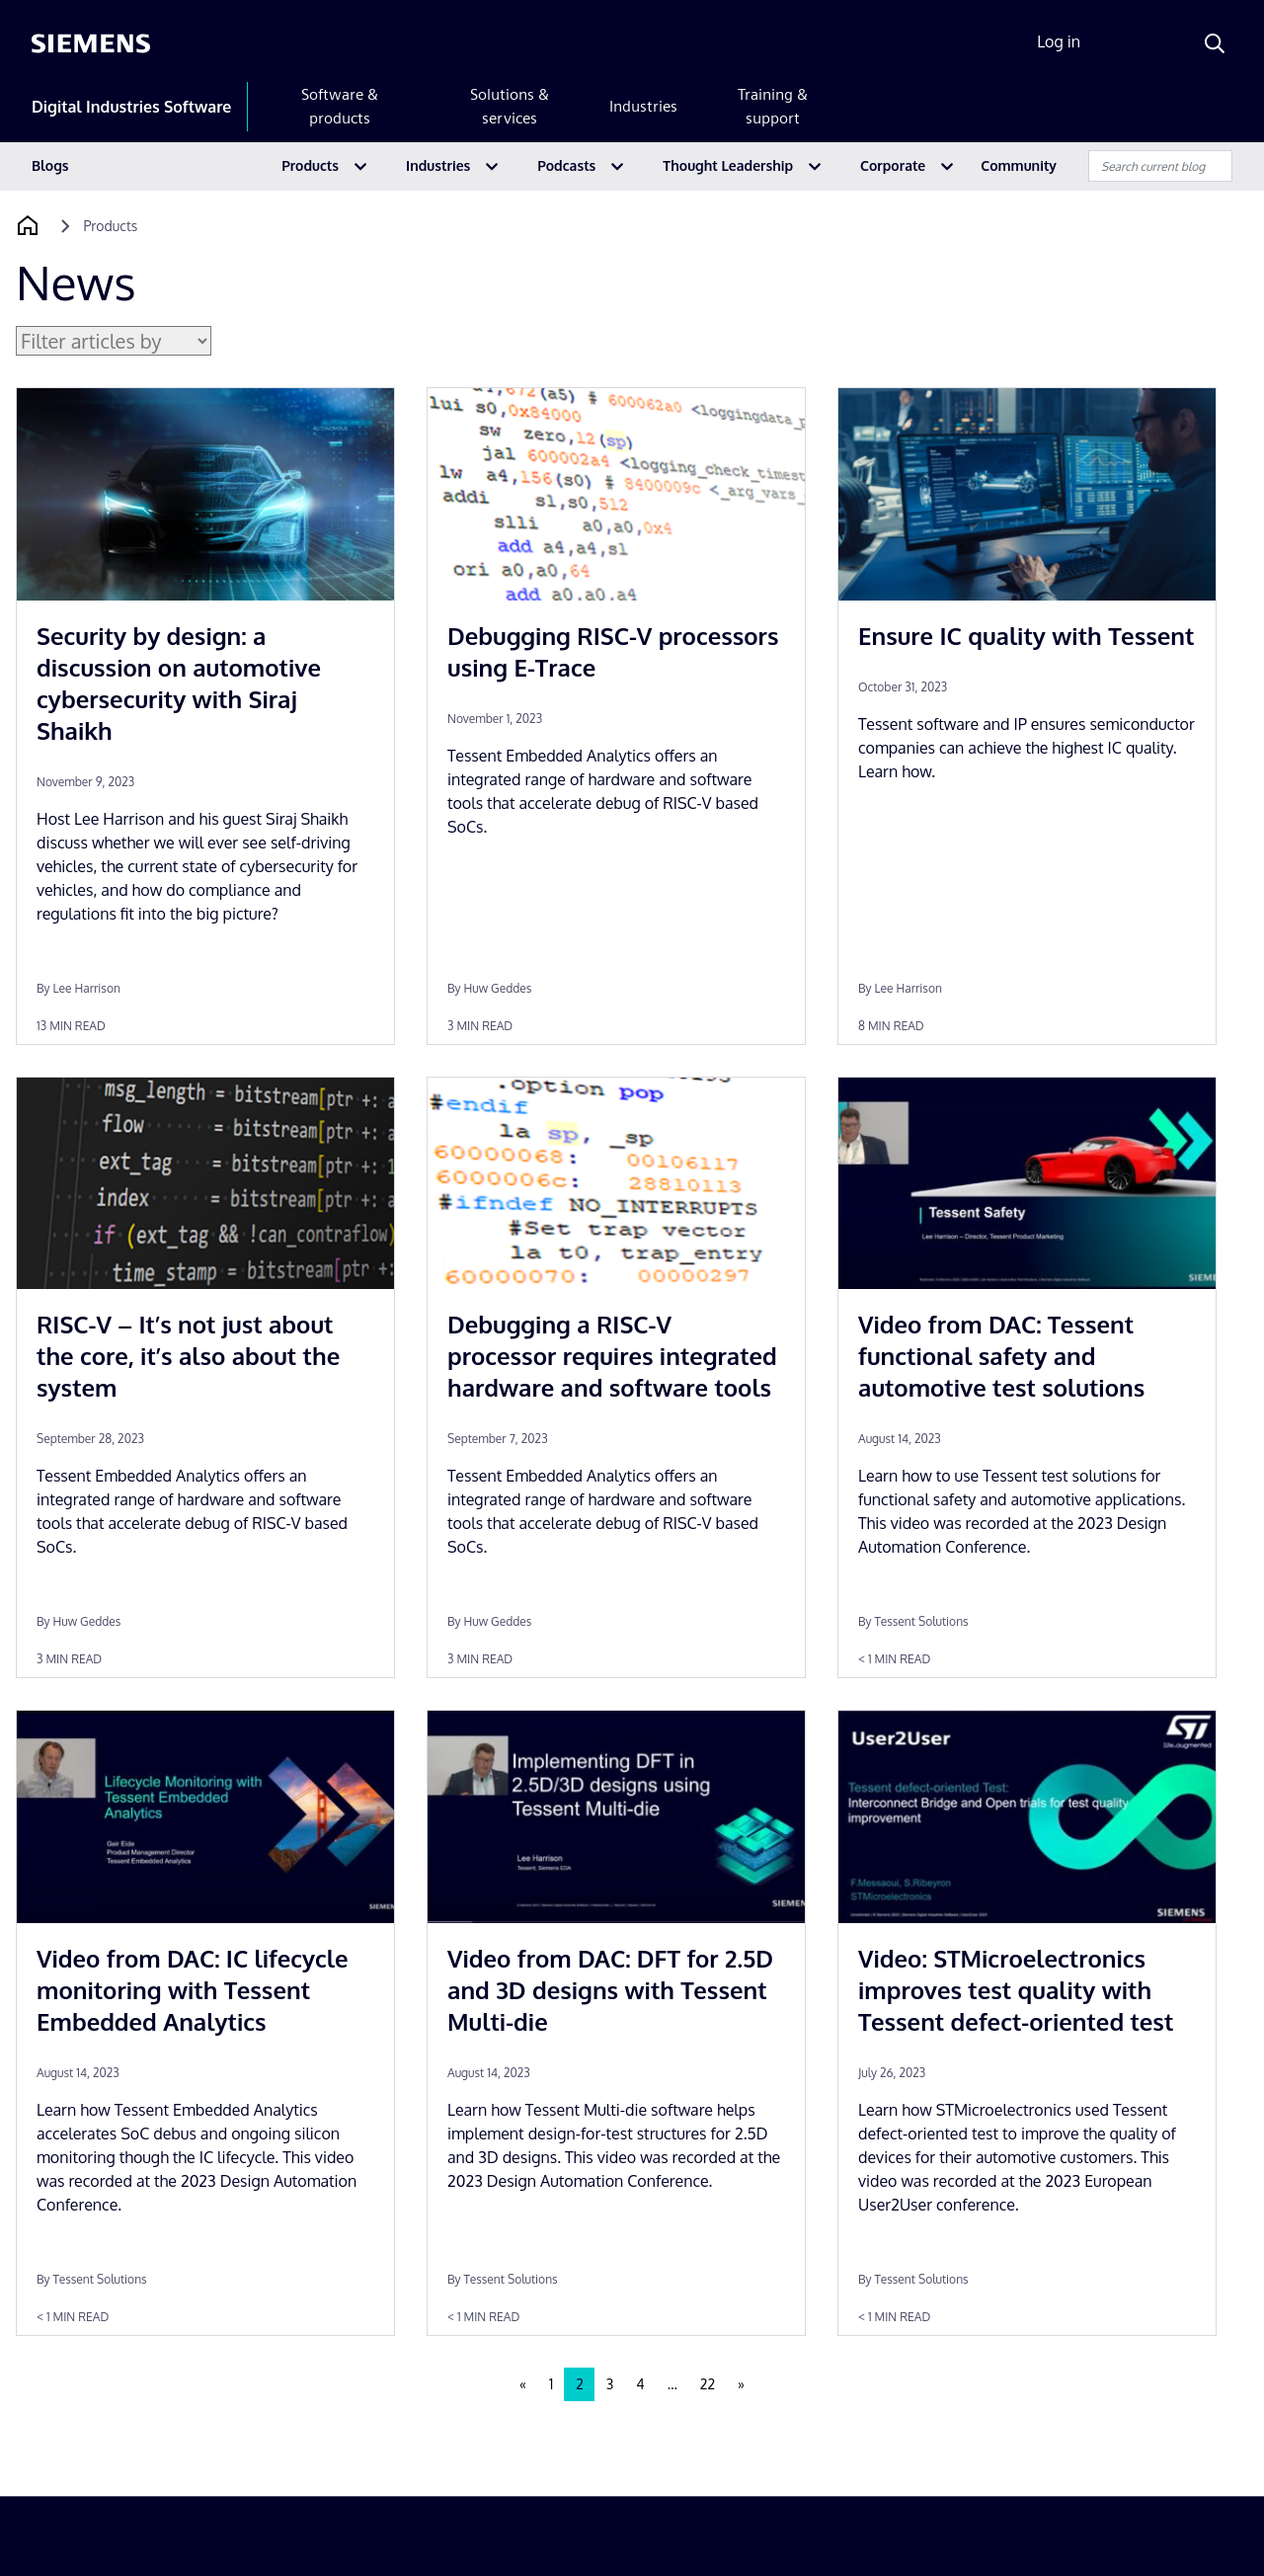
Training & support (773, 106)
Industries (643, 106)
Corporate (892, 165)
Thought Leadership (728, 165)
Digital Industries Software (131, 107)
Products (310, 165)
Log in (1058, 41)
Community (1019, 165)
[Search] (1214, 43)
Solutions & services (509, 106)
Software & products (339, 106)
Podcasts (566, 165)
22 (707, 2383)
